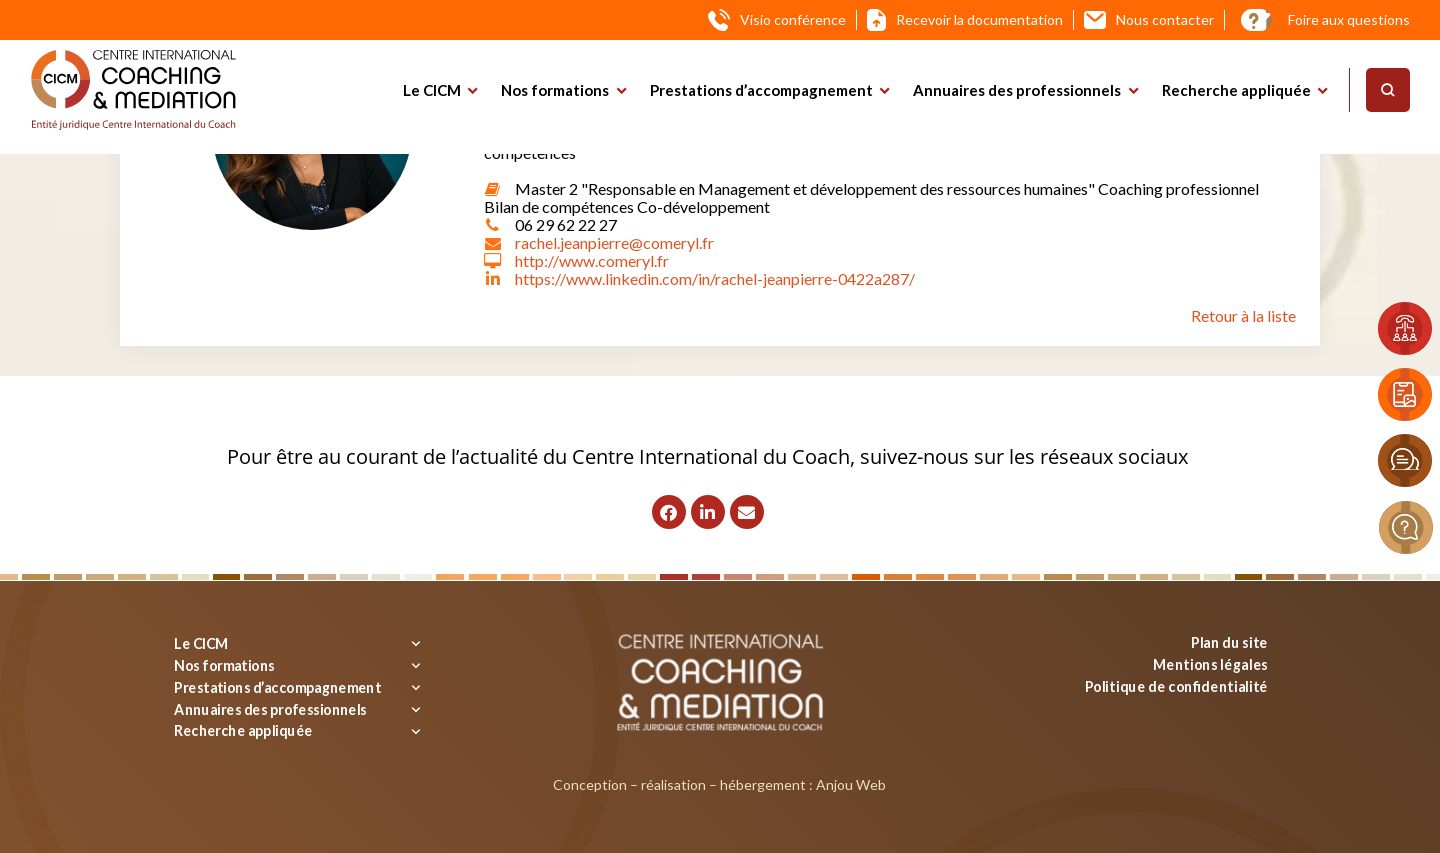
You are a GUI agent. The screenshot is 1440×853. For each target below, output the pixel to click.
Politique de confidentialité (1176, 685)
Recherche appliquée (1236, 90)
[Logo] (133, 90)
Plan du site (1229, 642)
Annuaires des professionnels (1017, 90)
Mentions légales (1210, 663)
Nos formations (555, 90)
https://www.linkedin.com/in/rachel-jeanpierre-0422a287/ (715, 278)
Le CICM (432, 90)
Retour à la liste (1243, 315)
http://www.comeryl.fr (592, 260)
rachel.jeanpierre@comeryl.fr (614, 242)
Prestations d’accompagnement (761, 90)
